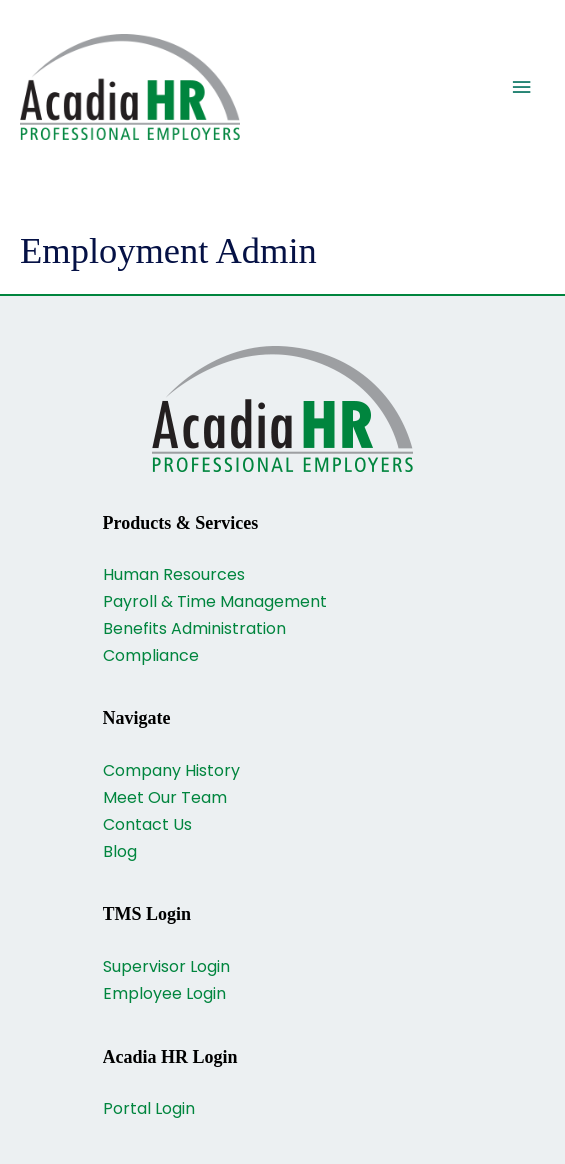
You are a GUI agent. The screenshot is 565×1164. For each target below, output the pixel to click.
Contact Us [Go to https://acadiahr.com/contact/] (147, 824)
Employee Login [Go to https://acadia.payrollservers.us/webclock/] (164, 993)
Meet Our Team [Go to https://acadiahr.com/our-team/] (165, 797)
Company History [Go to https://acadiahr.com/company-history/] (171, 770)
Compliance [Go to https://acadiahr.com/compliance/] (151, 655)
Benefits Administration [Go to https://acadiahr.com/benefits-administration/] (194, 628)
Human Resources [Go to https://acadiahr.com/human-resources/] (174, 574)
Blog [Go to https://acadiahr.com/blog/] (120, 851)
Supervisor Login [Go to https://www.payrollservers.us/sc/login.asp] (166, 966)
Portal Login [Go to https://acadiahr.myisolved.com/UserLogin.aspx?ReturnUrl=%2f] (149, 1108)
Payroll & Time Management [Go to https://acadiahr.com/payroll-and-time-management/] (215, 601)
